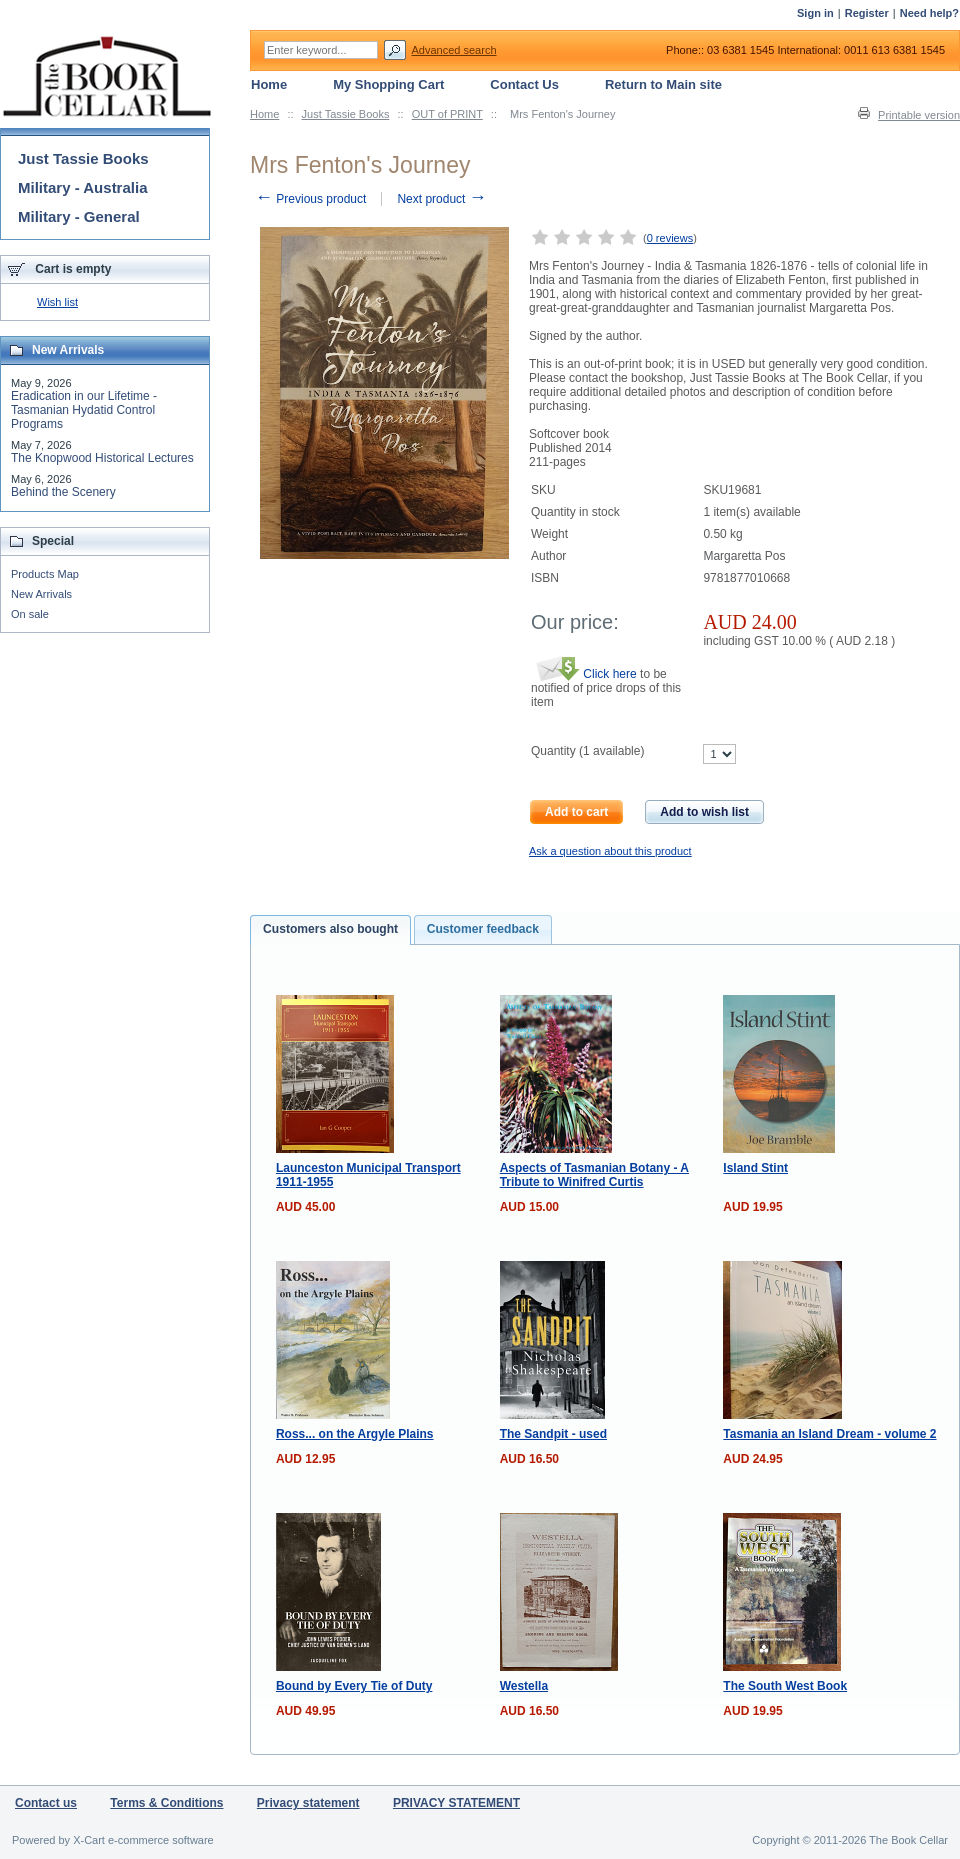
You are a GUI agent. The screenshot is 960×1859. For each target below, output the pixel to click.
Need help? (929, 13)
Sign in (815, 13)
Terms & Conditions (166, 1803)
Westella (524, 1686)
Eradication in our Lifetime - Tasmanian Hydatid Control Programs (84, 410)
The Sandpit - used (553, 1434)
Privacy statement (308, 1803)
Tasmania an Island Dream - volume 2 (829, 1434)
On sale (30, 614)
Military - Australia (82, 187)
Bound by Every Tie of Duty (354, 1686)
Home (264, 114)
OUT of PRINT (447, 114)
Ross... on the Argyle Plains (355, 1434)
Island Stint (755, 1168)
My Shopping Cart (388, 84)
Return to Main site (663, 84)
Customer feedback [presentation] (483, 929)
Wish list (57, 302)
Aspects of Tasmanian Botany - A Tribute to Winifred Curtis (594, 1175)
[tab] (330, 930)
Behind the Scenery (63, 492)
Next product (441, 199)
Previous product (310, 199)
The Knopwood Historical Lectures (102, 458)
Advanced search (454, 50)
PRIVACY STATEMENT (456, 1803)
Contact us (46, 1803)
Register (867, 13)
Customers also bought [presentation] (330, 929)
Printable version (919, 115)
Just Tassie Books (346, 114)
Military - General (79, 216)
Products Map (45, 574)
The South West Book (785, 1686)
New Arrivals (41, 594)
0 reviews (670, 238)
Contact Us (524, 84)
